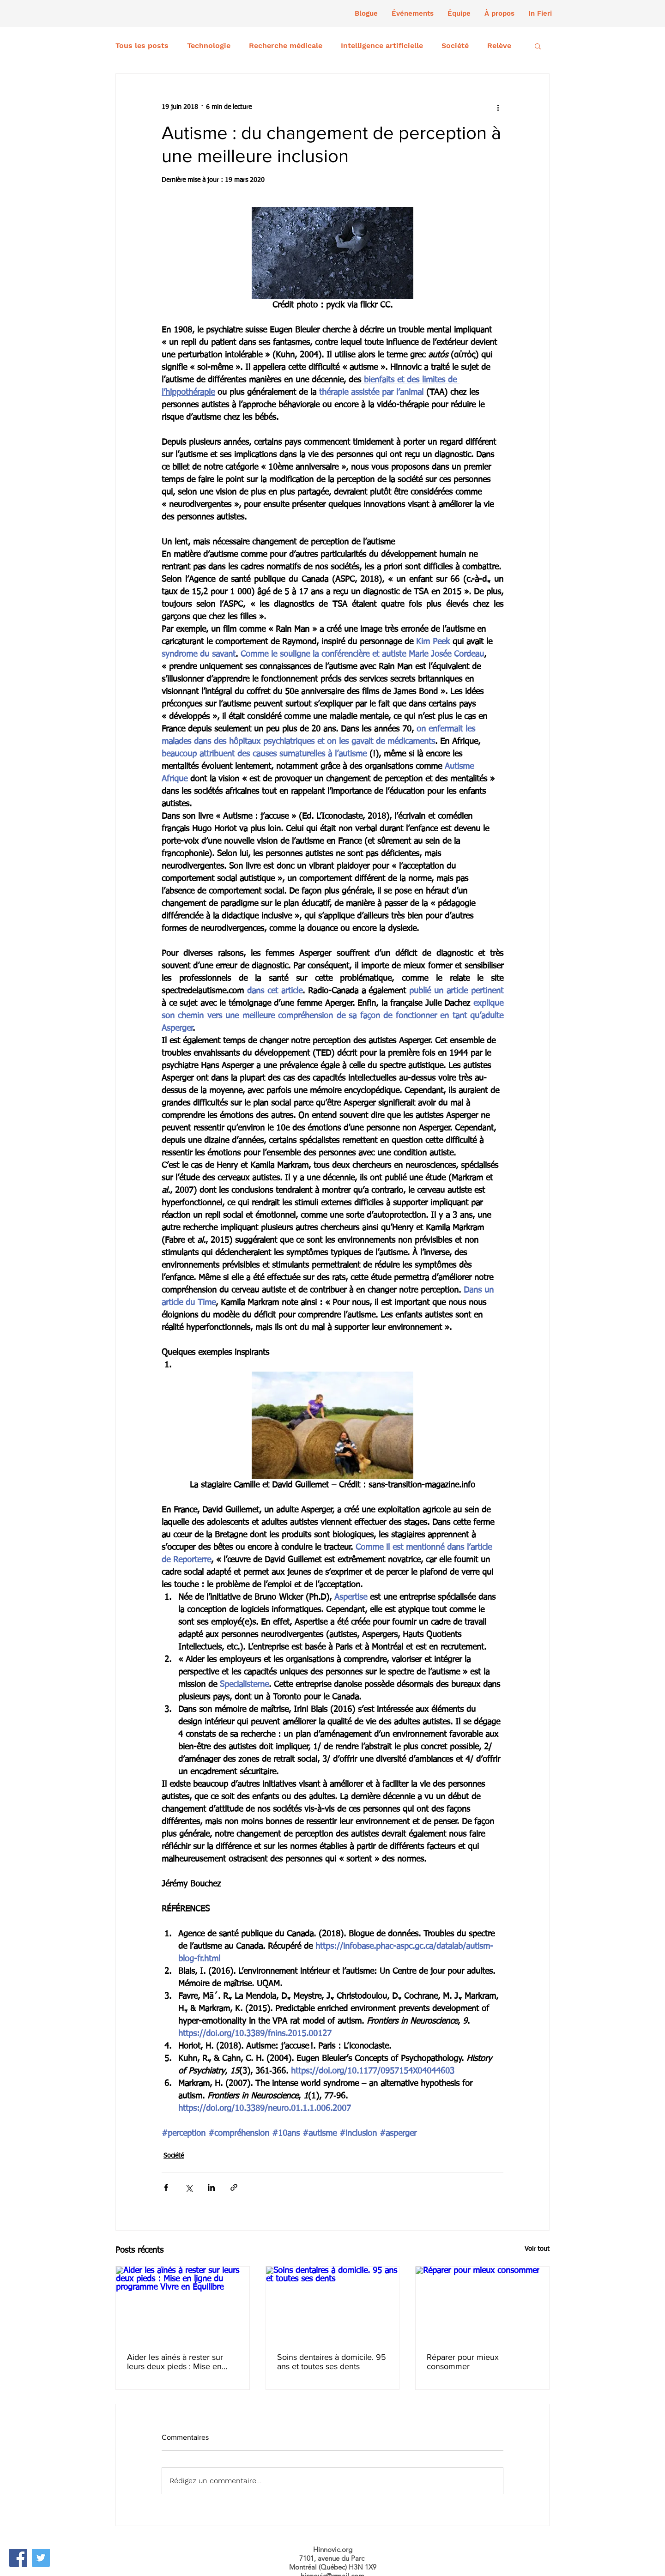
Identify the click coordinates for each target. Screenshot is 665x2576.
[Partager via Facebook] (166, 2187)
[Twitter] (41, 2558)
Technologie (208, 45)
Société (455, 45)
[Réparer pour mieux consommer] (482, 2304)
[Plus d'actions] (497, 107)
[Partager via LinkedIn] (211, 2187)
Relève (499, 45)
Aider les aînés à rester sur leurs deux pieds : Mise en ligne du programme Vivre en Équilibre (180, 2361)
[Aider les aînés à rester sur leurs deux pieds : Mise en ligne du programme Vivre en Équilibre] (182, 2304)
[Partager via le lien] (234, 2187)
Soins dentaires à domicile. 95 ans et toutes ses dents (331, 2361)
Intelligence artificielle (382, 45)
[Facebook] (18, 2558)
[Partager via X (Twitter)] (188, 2187)
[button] (413, 13)
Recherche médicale (285, 45)
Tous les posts (142, 45)
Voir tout (537, 2249)
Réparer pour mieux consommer (463, 2361)
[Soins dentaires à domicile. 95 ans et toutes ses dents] (332, 2304)
